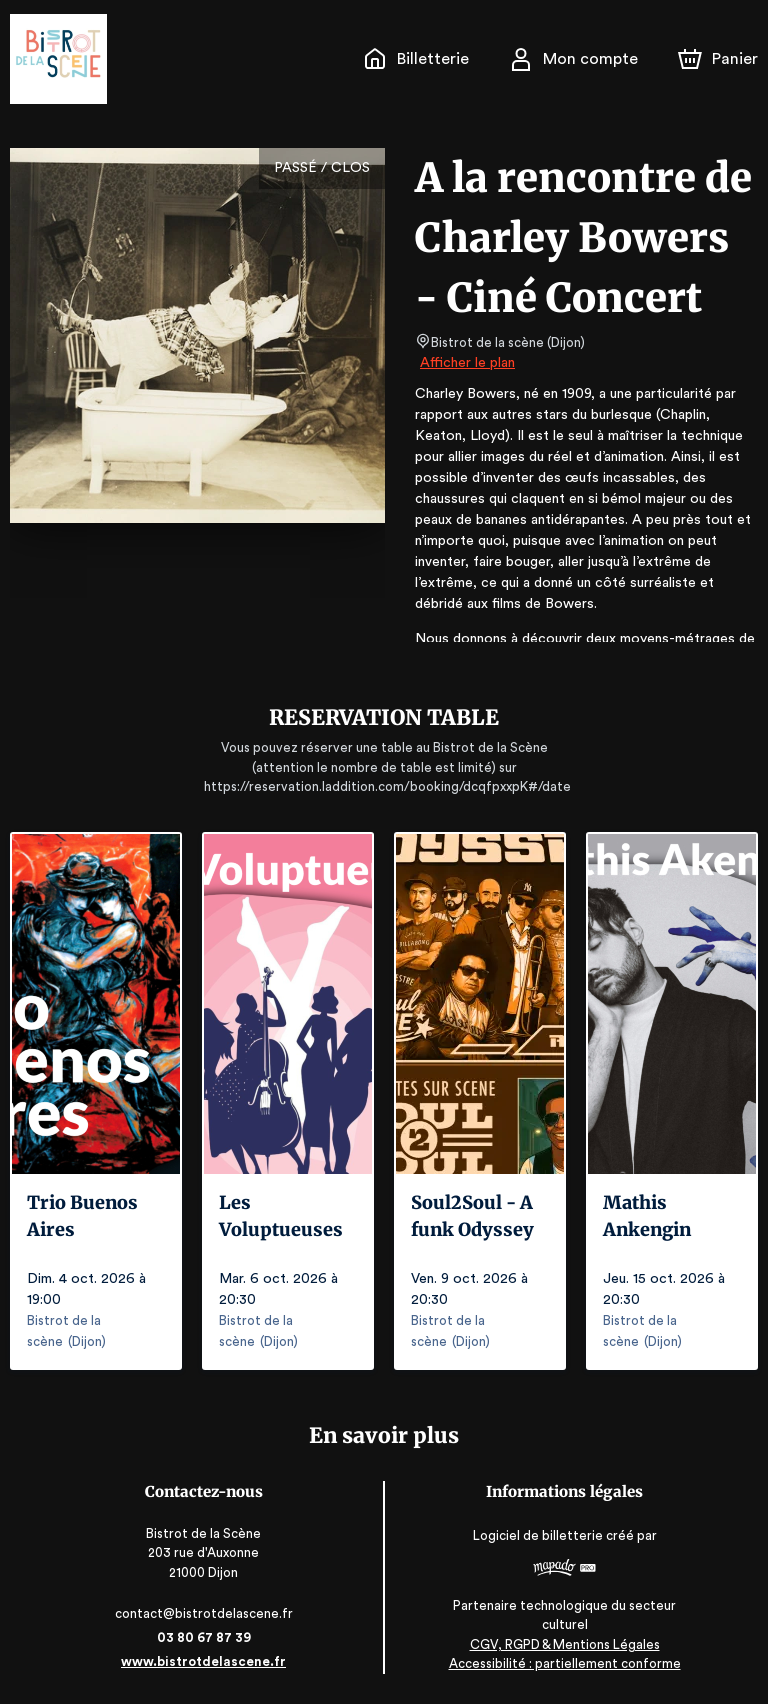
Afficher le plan (466, 363)
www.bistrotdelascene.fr (208, 1661)
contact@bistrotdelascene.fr (207, 1613)
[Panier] (718, 59)
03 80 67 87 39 (207, 1637)
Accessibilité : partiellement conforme (560, 1663)
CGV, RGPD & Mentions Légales (561, 1644)
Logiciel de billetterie (535, 1535)
